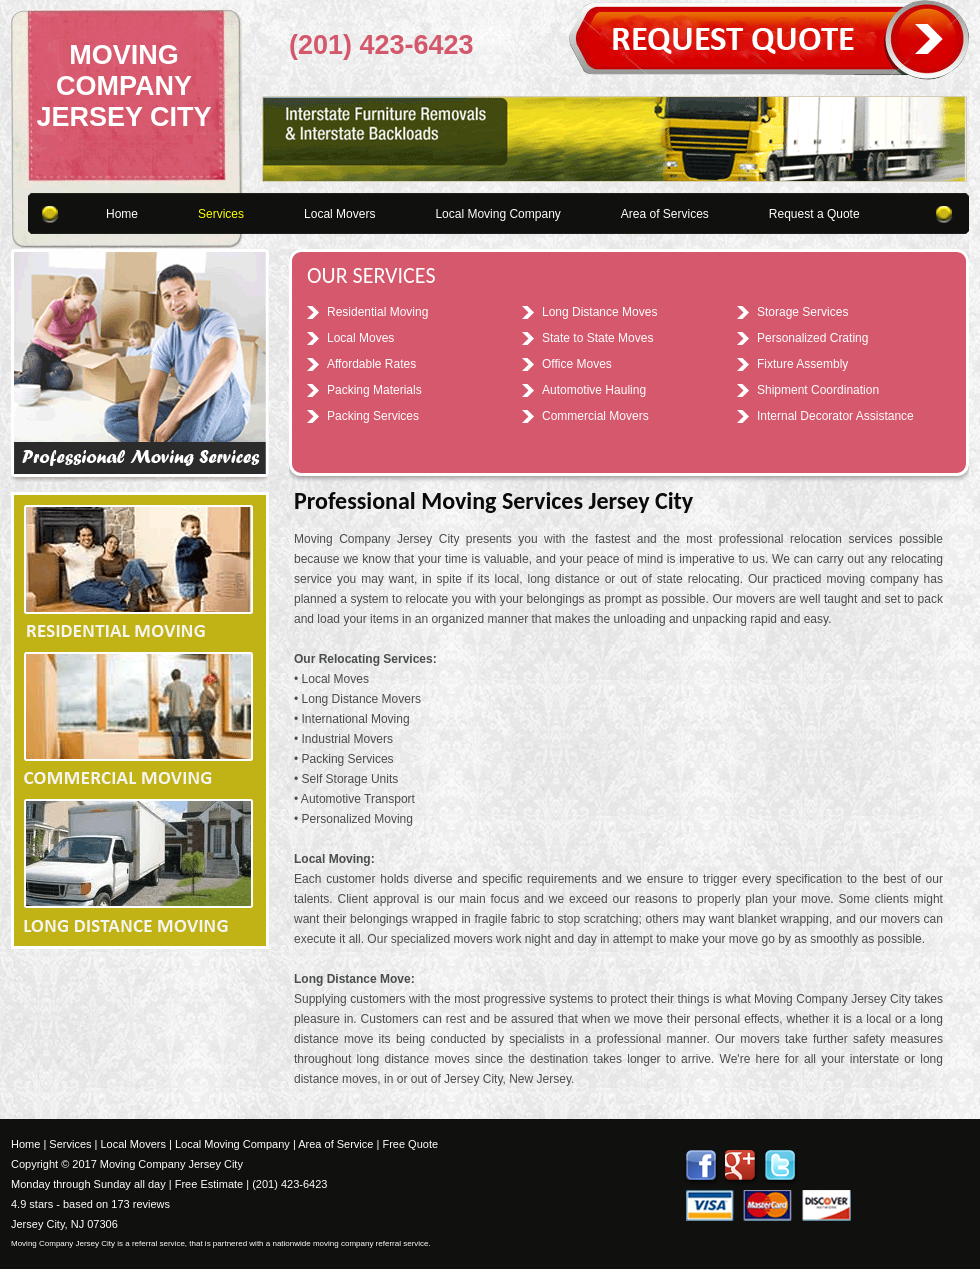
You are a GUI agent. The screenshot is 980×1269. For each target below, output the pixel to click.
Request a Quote (814, 214)
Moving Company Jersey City (123, 86)
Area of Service (335, 1144)
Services (221, 214)
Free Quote (410, 1144)
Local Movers (339, 214)
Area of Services (665, 214)
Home (122, 214)
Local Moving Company (497, 214)
